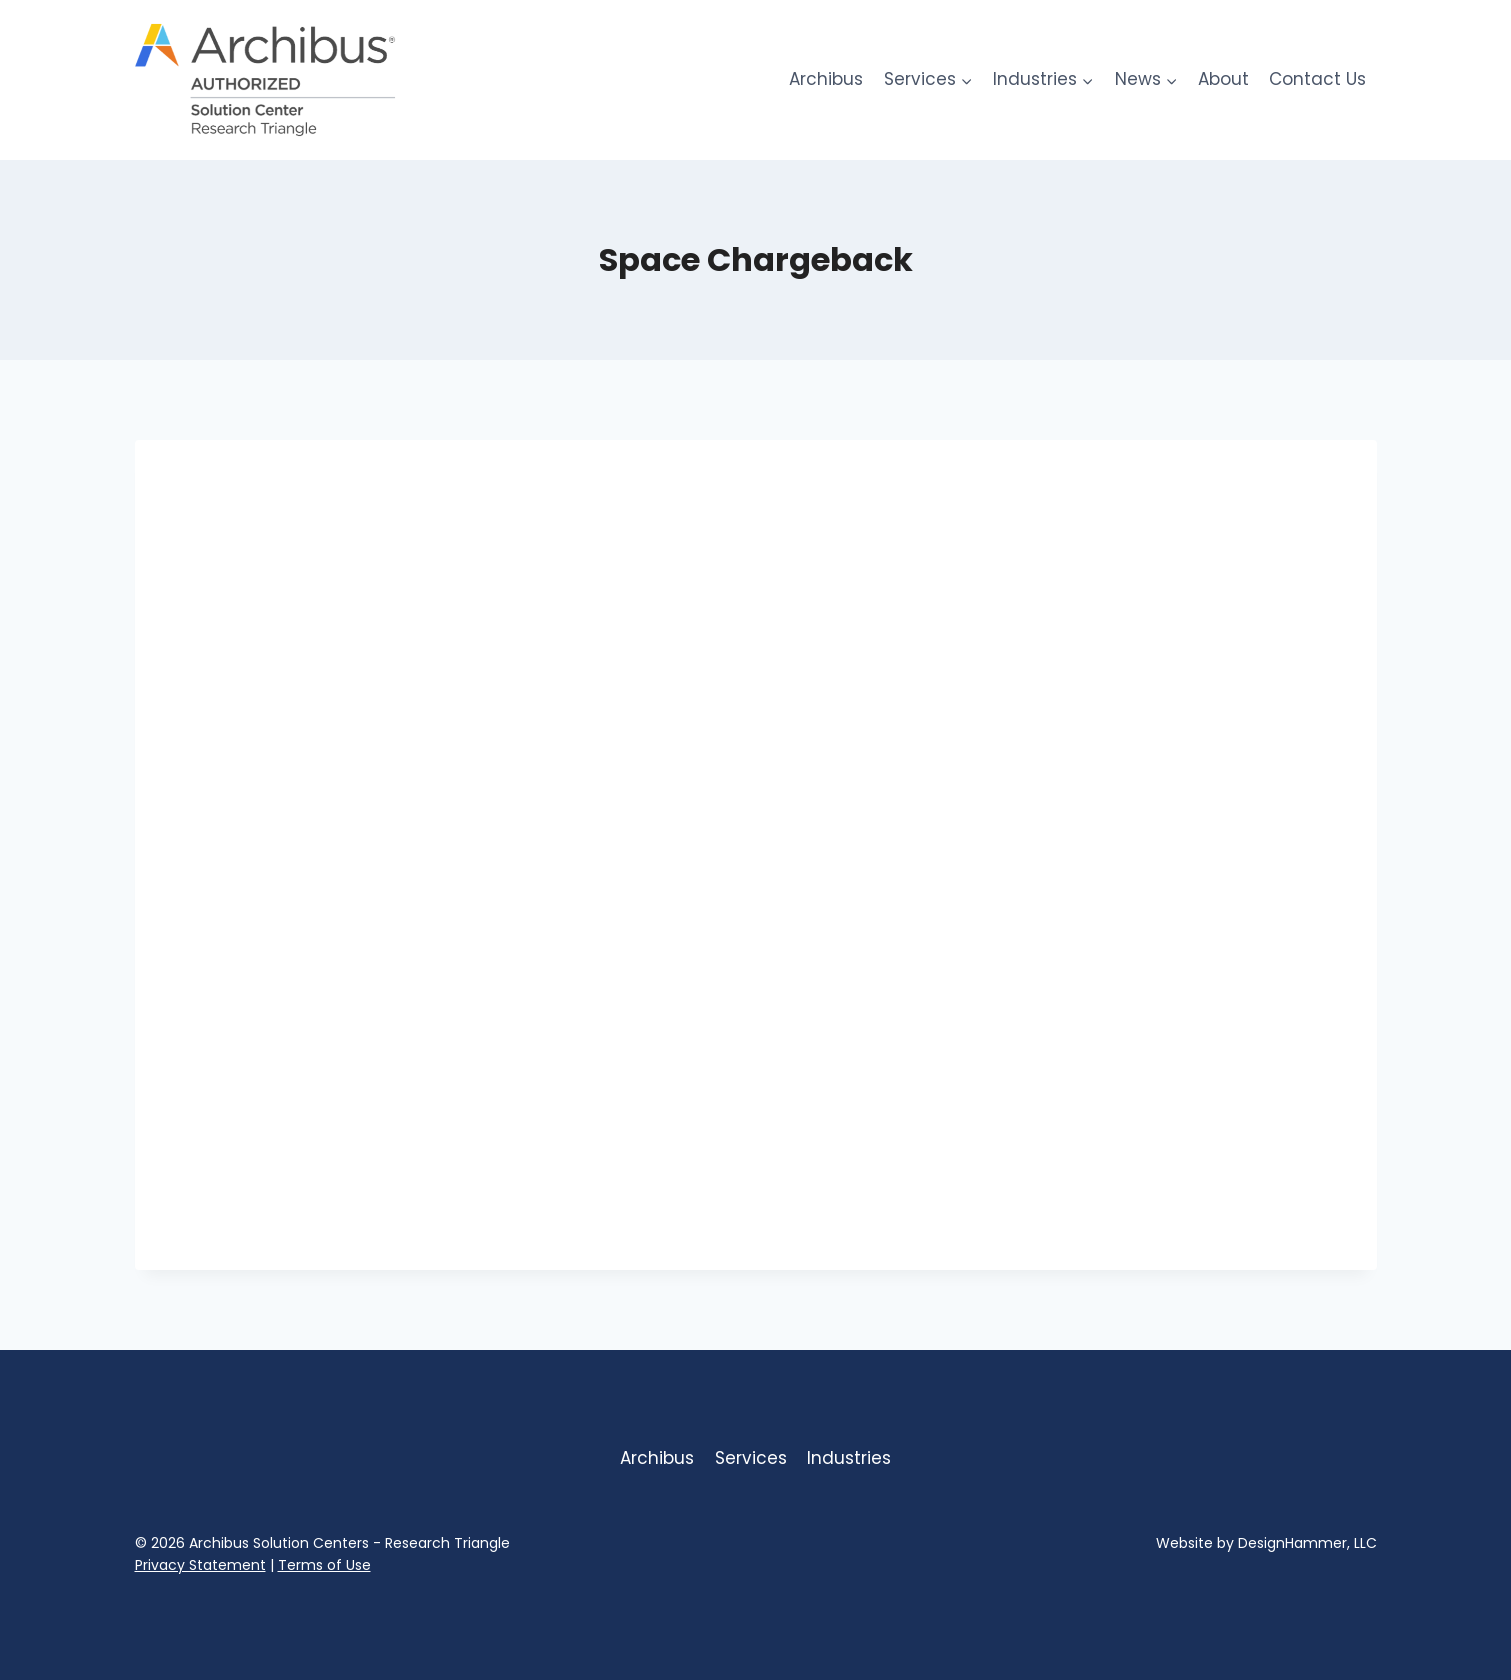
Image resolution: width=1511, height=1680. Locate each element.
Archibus (826, 79)
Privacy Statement (200, 1565)
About (1223, 79)
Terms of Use (324, 1565)
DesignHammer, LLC (1307, 1543)
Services (751, 1458)
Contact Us (1317, 79)
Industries (849, 1458)
